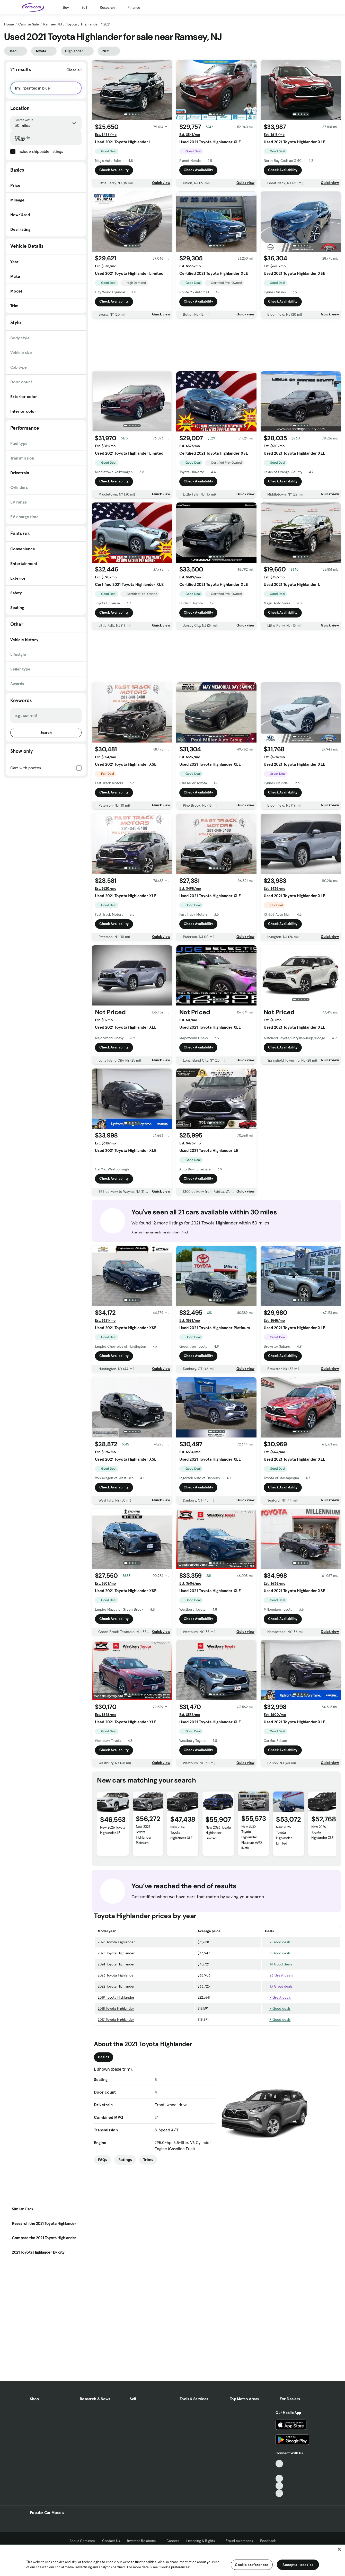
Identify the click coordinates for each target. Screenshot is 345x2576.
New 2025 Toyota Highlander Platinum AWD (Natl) (251, 1837)
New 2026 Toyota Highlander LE (112, 1830)
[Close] (339, 2549)
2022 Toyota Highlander (116, 1986)
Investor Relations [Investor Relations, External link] (143, 2540)
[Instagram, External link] (279, 2486)
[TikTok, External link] (279, 2463)
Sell (84, 7)
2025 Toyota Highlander (116, 1953)
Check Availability (114, 170)
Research (107, 7)
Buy (66, 7)
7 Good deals (277, 2008)
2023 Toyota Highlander (116, 1975)
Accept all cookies (297, 2564)
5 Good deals (277, 1953)
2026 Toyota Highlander (116, 1942)
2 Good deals (277, 1942)
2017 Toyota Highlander (116, 2019)
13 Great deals (278, 1986)
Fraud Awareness (239, 2540)
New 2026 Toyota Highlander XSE (322, 1832)
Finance (134, 7)
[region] (172, 2560)
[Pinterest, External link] (279, 2493)
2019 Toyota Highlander (116, 1997)
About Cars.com (82, 2540)
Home (9, 24)
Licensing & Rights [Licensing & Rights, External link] (202, 2540)
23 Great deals (279, 1975)
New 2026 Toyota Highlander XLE (181, 1832)
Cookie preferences (251, 2564)
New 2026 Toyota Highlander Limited (218, 1832)
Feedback (268, 2540)
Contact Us (111, 2540)
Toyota (71, 24)
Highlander (90, 24)
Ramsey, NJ (52, 24)
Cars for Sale (28, 24)
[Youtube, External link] (279, 2478)
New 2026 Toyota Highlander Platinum (144, 1834)
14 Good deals (278, 1964)
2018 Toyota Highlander (116, 2008)
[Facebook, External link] (279, 2471)
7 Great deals (278, 1997)
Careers (172, 2540)
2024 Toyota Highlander (116, 1964)
